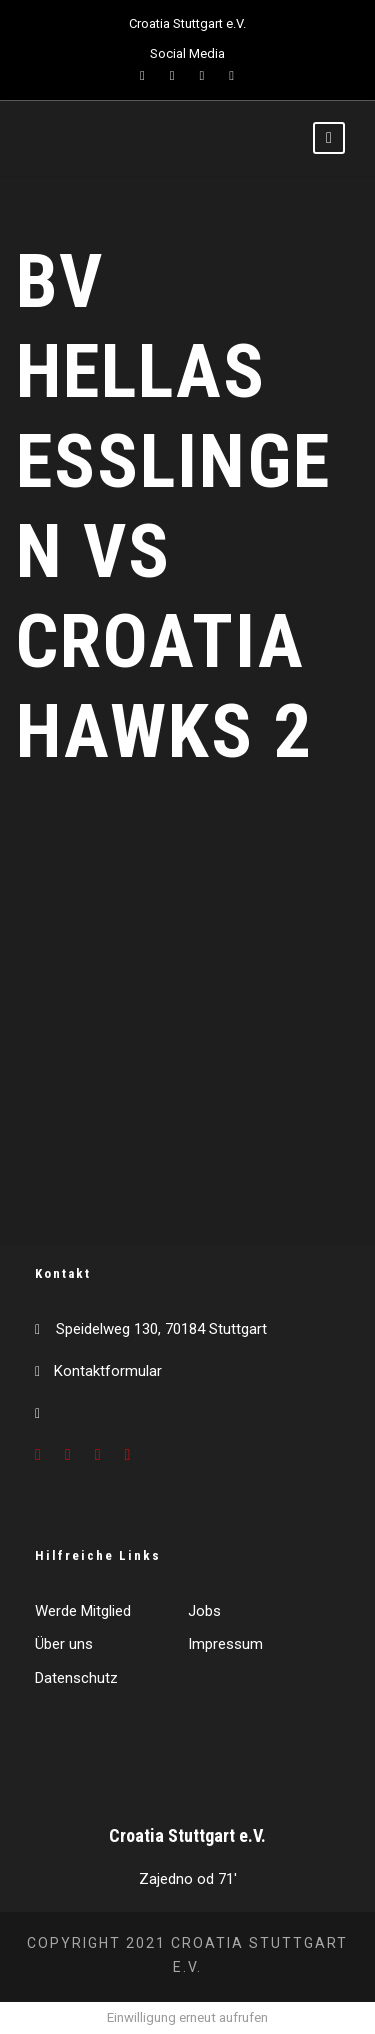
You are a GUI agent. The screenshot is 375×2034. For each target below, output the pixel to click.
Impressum (225, 1644)
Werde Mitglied (83, 1611)
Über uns (64, 1644)
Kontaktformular (108, 1371)
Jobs (204, 1611)
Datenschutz (76, 1678)
